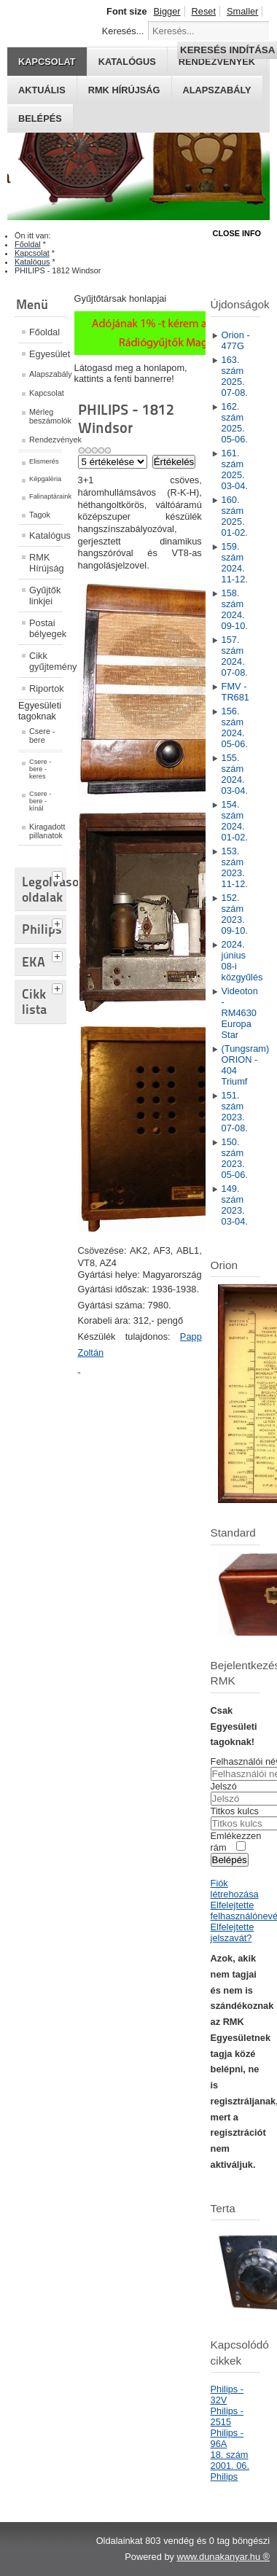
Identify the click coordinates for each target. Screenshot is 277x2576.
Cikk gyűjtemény (46, 661)
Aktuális (42, 90)
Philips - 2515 (227, 2416)
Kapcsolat (46, 393)
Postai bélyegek (46, 628)
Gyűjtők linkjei (45, 595)
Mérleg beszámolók (46, 416)
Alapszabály (217, 90)
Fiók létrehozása (235, 1889)
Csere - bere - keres (40, 769)
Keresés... (123, 31)
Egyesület (46, 353)
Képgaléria (45, 479)
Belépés (40, 118)
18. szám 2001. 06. (230, 2460)
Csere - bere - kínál (40, 801)
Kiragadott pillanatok (46, 831)
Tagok (39, 514)
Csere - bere (42, 735)
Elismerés (44, 461)
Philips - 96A (227, 2438)
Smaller (242, 11)
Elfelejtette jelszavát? (232, 1932)
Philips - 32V (227, 2394)
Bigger (167, 11)
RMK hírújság (124, 90)
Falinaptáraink (46, 496)
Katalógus (46, 535)
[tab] (59, 874)
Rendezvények (46, 439)
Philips (224, 2476)
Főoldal (44, 332)
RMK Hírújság (46, 563)
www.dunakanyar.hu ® (223, 2556)
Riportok (46, 688)
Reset (204, 11)
